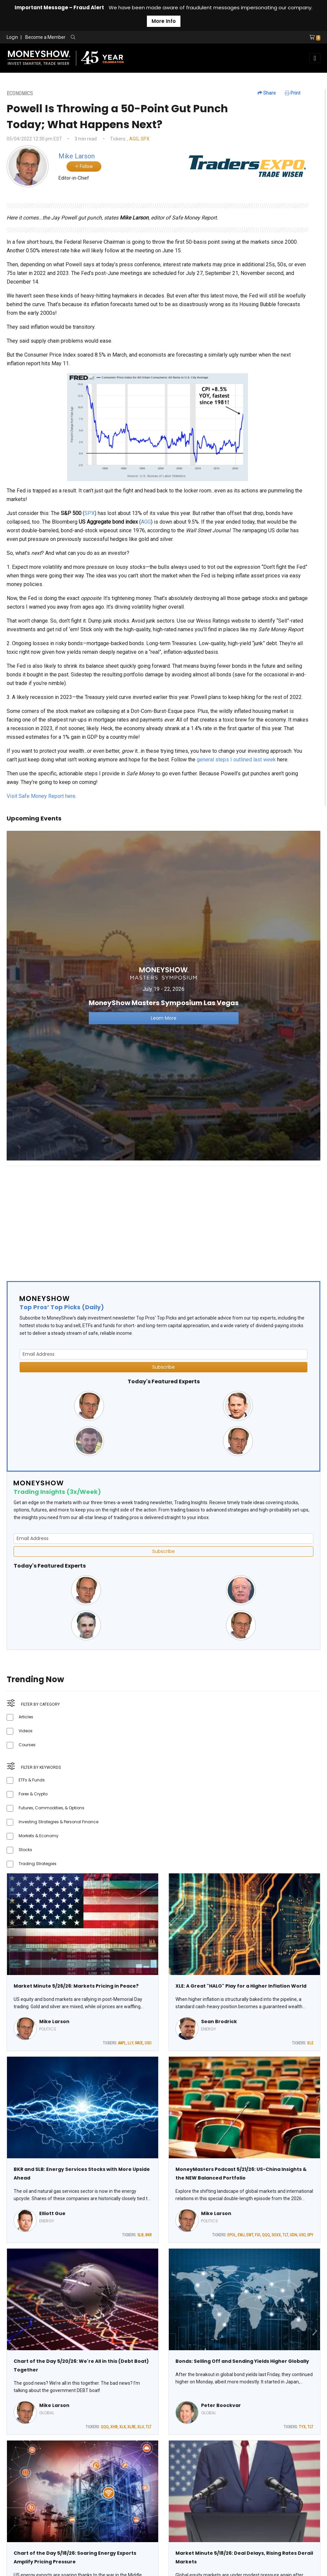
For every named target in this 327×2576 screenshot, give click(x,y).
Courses (27, 1745)
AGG (134, 138)
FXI (257, 2235)
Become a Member (45, 37)
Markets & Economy (38, 1836)
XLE (310, 2043)
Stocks (25, 1849)
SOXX (276, 2235)
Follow (84, 166)
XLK (122, 2427)
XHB (114, 2427)
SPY (310, 2235)
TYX (302, 2427)
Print (292, 93)
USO (148, 2043)
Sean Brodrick (219, 2021)
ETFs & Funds (32, 1780)
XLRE (131, 2427)
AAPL (122, 2043)
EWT (249, 2235)
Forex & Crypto (33, 1794)
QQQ (266, 2235)
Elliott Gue (52, 2213)
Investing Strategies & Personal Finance (58, 1822)
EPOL (231, 2235)
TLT (285, 2235)
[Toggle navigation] (314, 58)
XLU (140, 2427)
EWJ (241, 2235)
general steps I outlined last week (236, 759)
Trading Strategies (37, 1863)
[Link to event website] (163, 995)
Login (12, 37)
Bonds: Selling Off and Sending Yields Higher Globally (242, 2361)
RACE (139, 2043)
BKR (148, 2235)
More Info (164, 21)
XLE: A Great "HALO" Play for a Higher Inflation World (240, 1986)
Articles (26, 1717)
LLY (130, 2043)
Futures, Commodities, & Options (51, 1808)
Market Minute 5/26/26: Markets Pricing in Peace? (76, 1986)
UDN (293, 2235)
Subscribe (163, 1367)
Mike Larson (54, 2021)
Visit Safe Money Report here (41, 796)
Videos (26, 1731)
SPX (145, 138)
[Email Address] (163, 1354)
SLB (140, 2235)
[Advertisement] (163, 1217)
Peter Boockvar (221, 2405)
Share (267, 93)
